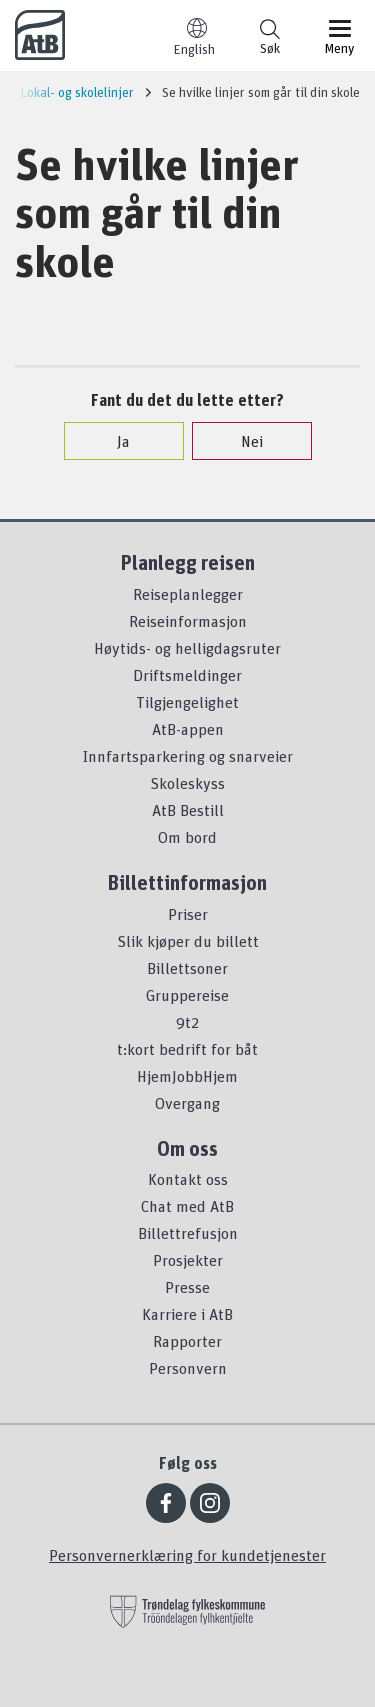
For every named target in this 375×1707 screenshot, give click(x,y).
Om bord (187, 837)
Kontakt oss (188, 1179)
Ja (113, 441)
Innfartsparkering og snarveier (188, 756)
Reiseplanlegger (188, 594)
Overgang (187, 1103)
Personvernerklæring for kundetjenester (187, 1555)
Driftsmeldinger (187, 675)
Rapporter (187, 1341)
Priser (188, 914)
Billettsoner (187, 968)
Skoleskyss (187, 783)
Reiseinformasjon (188, 621)
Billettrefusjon (188, 1233)
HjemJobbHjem (187, 1076)
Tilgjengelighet (187, 702)
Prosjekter (188, 1260)
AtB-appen (188, 729)
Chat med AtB (187, 1206)
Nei (242, 441)
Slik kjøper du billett (188, 941)
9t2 (187, 1022)
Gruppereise (187, 995)
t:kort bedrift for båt (187, 1049)
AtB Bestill (188, 810)
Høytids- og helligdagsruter (187, 648)
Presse (187, 1287)
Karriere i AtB (187, 1314)
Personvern (188, 1368)
